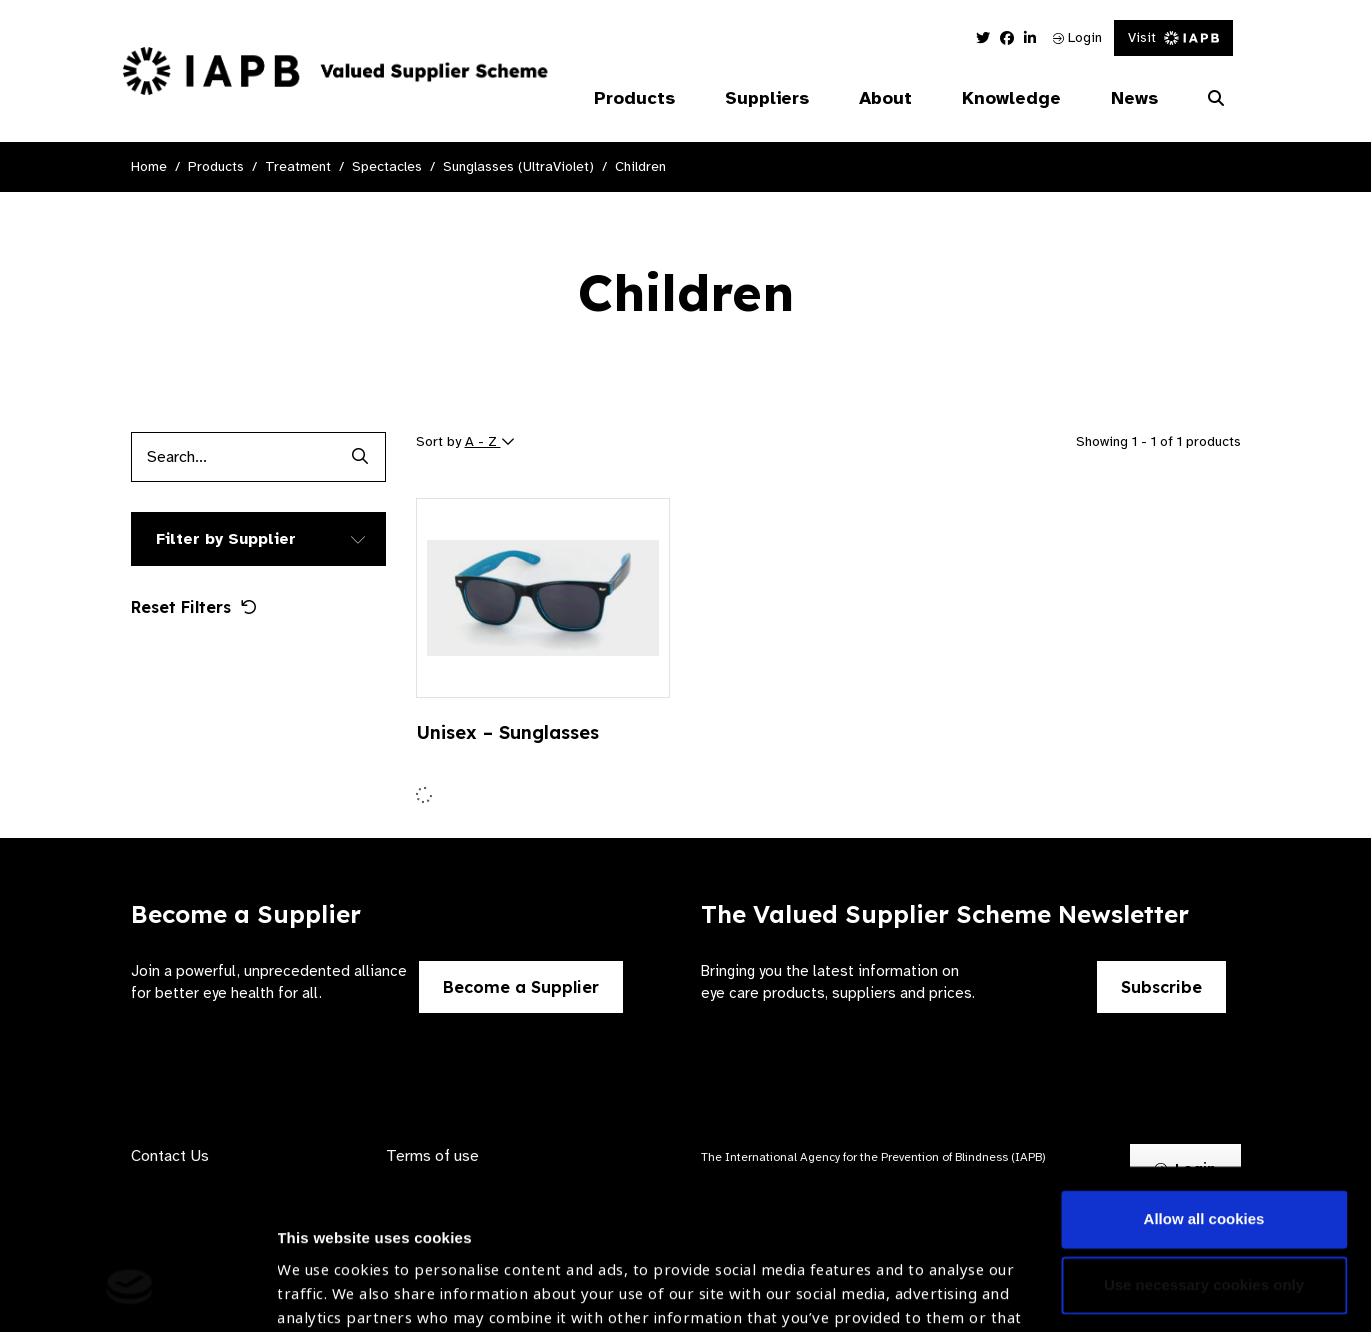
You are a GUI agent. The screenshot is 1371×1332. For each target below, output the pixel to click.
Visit (1173, 37)
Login (1077, 37)
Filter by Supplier (226, 539)
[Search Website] (1216, 99)
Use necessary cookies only (1204, 1150)
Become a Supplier (521, 987)
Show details (323, 1272)
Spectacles (387, 166)
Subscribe (1161, 987)
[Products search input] (233, 457)
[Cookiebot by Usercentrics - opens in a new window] (129, 1293)
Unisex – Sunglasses (507, 732)
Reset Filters (194, 607)
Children (640, 166)
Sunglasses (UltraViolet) (518, 166)
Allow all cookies (1204, 1085)
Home (149, 166)
